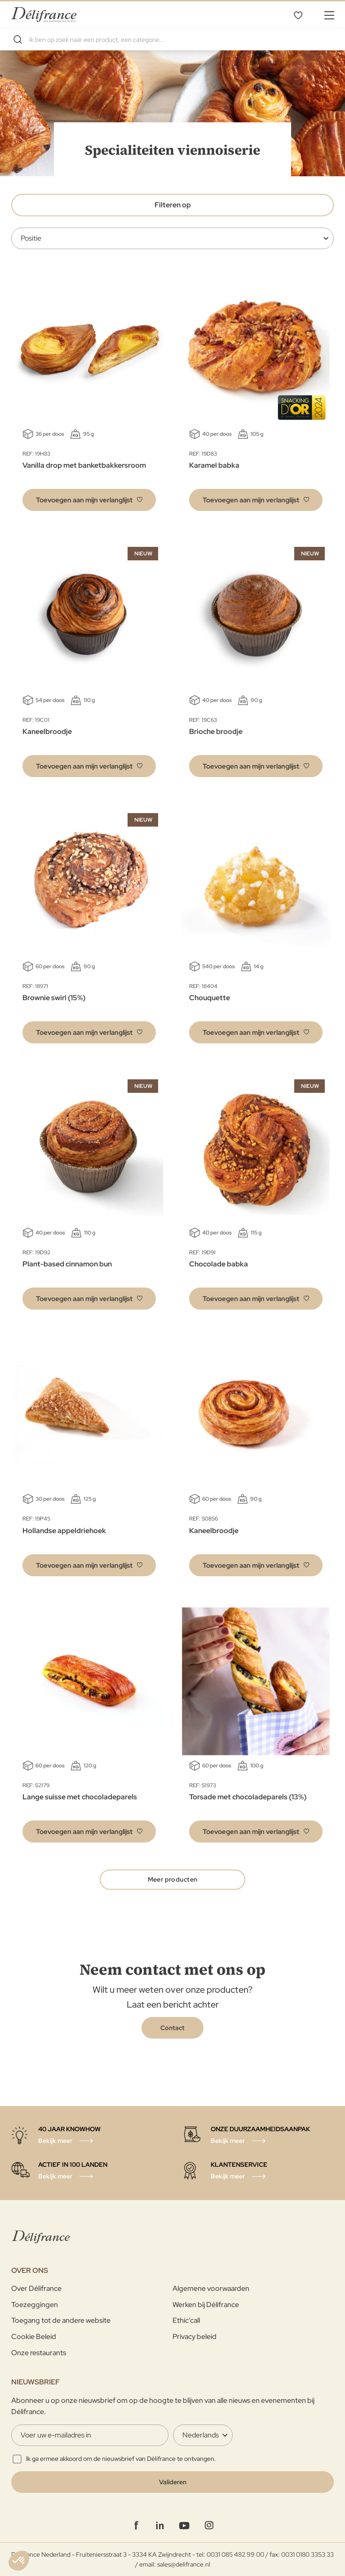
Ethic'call (186, 2320)
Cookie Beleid (33, 2336)
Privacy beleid (194, 2336)
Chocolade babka (218, 1264)
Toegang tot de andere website (61, 2320)
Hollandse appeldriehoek (64, 1530)
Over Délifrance (36, 2288)
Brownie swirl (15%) (53, 997)
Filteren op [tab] (173, 205)
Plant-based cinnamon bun (67, 1264)
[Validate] (172, 2482)
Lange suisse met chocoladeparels (79, 1797)
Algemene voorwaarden (210, 2288)
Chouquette (209, 997)
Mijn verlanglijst (298, 15)
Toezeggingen (34, 2304)
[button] (89, 500)
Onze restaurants (38, 2352)
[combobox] (172, 39)
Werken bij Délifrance (205, 2304)
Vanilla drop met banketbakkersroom (84, 465)
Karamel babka (214, 465)
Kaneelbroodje (47, 731)
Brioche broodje (216, 731)
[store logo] (43, 14)
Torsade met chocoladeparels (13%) (247, 1797)
